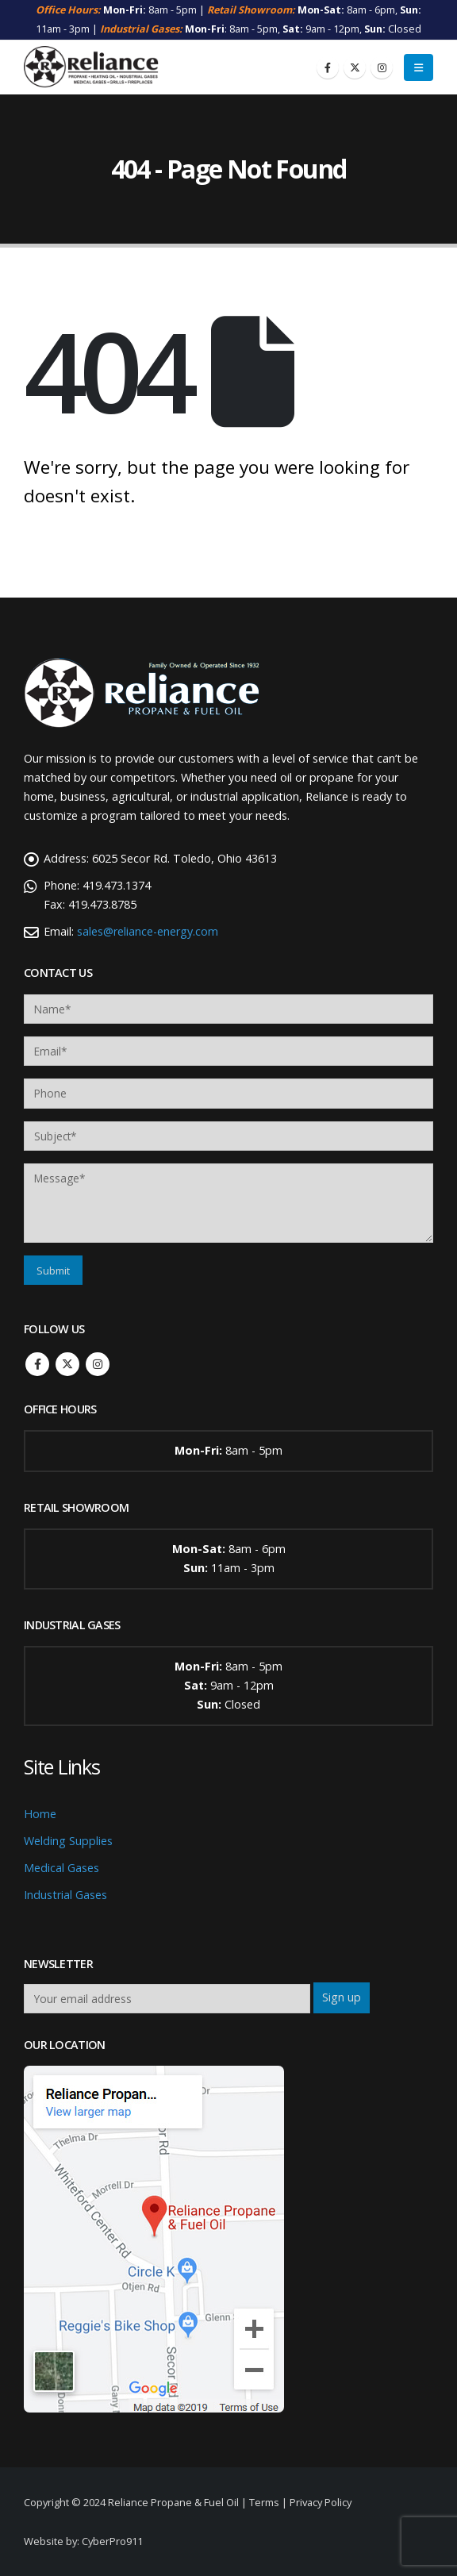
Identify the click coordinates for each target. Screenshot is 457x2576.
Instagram (97, 1364)
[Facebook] (328, 67)
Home (40, 1813)
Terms (264, 2502)
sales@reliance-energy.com (147, 931)
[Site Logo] (91, 67)
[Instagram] (382, 67)
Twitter (67, 1364)
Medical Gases (61, 1867)
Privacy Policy (320, 2502)
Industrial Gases (65, 1894)
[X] (355, 67)
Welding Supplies (68, 1840)
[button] (418, 67)
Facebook (37, 1364)
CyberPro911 (112, 2541)
